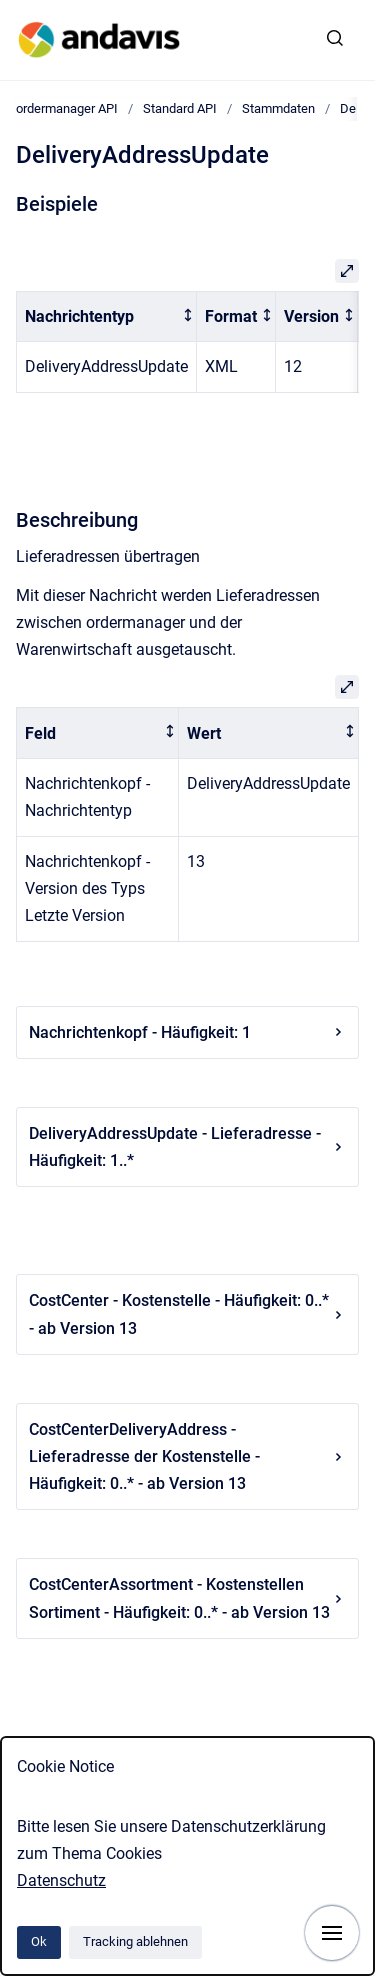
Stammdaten (278, 108)
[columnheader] (107, 316)
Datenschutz (61, 1880)
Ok (39, 1941)
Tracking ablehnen (135, 1941)
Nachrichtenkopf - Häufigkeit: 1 (187, 1032)
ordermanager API (67, 108)
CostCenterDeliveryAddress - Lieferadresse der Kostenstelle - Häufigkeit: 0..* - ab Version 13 (187, 1456)
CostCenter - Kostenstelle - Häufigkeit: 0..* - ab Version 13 (187, 1314)
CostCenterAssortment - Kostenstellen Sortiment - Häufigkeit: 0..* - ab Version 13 (187, 1598)
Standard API (180, 108)
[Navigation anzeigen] (332, 1933)
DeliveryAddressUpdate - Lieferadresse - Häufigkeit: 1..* (187, 1147)
